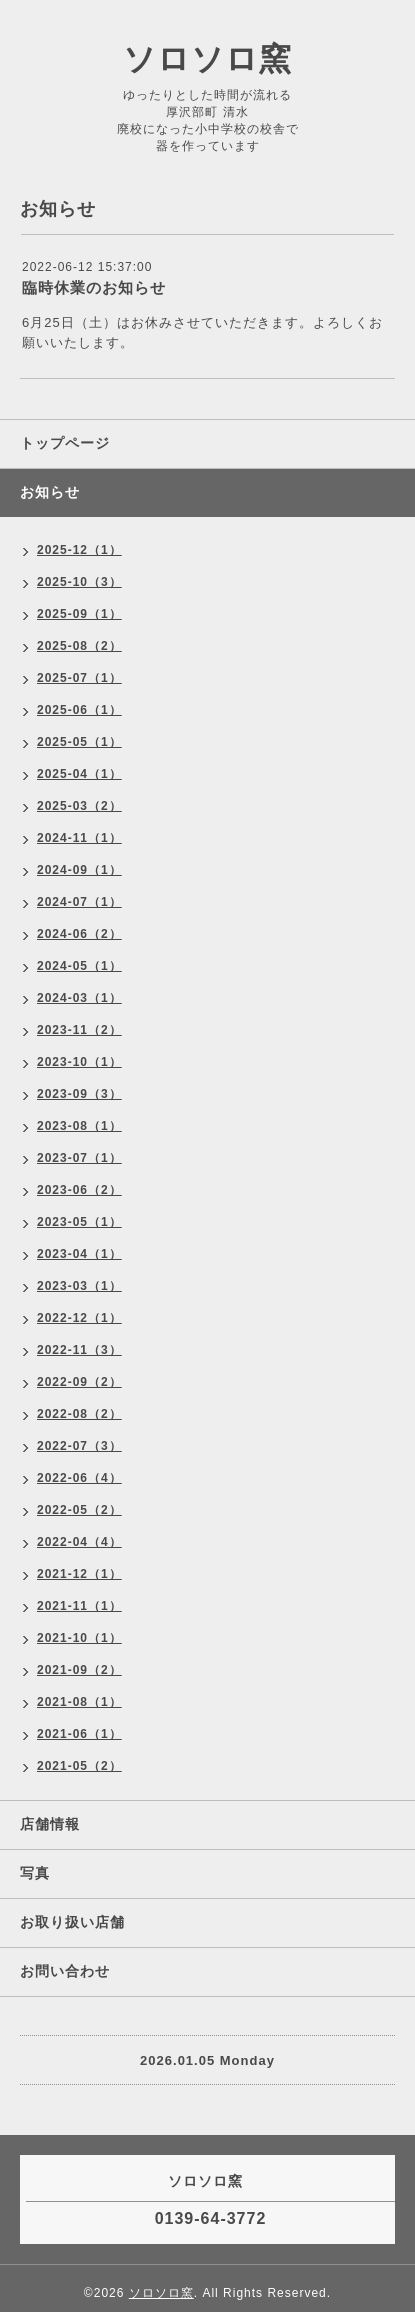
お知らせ (50, 492)
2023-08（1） (79, 1126)
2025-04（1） (79, 774)
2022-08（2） (79, 1414)
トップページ (65, 443)
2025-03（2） (79, 806)
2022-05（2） (79, 1510)
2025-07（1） (79, 678)
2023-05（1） (79, 1222)
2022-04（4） (79, 1542)
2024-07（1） (79, 902)
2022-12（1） (79, 1318)
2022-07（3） (79, 1446)
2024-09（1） (79, 870)
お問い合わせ (65, 1971)
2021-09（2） (79, 1670)
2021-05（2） (79, 1766)
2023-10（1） (79, 1062)
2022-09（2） (79, 1382)
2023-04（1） (79, 1254)
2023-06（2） (79, 1190)
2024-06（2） (79, 934)
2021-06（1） (79, 1734)
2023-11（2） (79, 1030)
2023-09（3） (79, 1094)
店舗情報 (50, 1824)
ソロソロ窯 (207, 59)
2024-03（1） (79, 998)
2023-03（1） (79, 1286)
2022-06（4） (79, 1478)
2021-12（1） (79, 1574)
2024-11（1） (79, 838)
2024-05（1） (79, 966)
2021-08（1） (79, 1702)
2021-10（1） (79, 1638)
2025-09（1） (79, 614)
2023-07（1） (79, 1158)
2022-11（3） (79, 1350)
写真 (35, 1873)
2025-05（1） (79, 742)
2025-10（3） (79, 582)
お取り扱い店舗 (72, 1922)
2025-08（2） (79, 646)
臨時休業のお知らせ (94, 287)
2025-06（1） (79, 710)
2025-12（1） (79, 550)
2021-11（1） (79, 1606)
